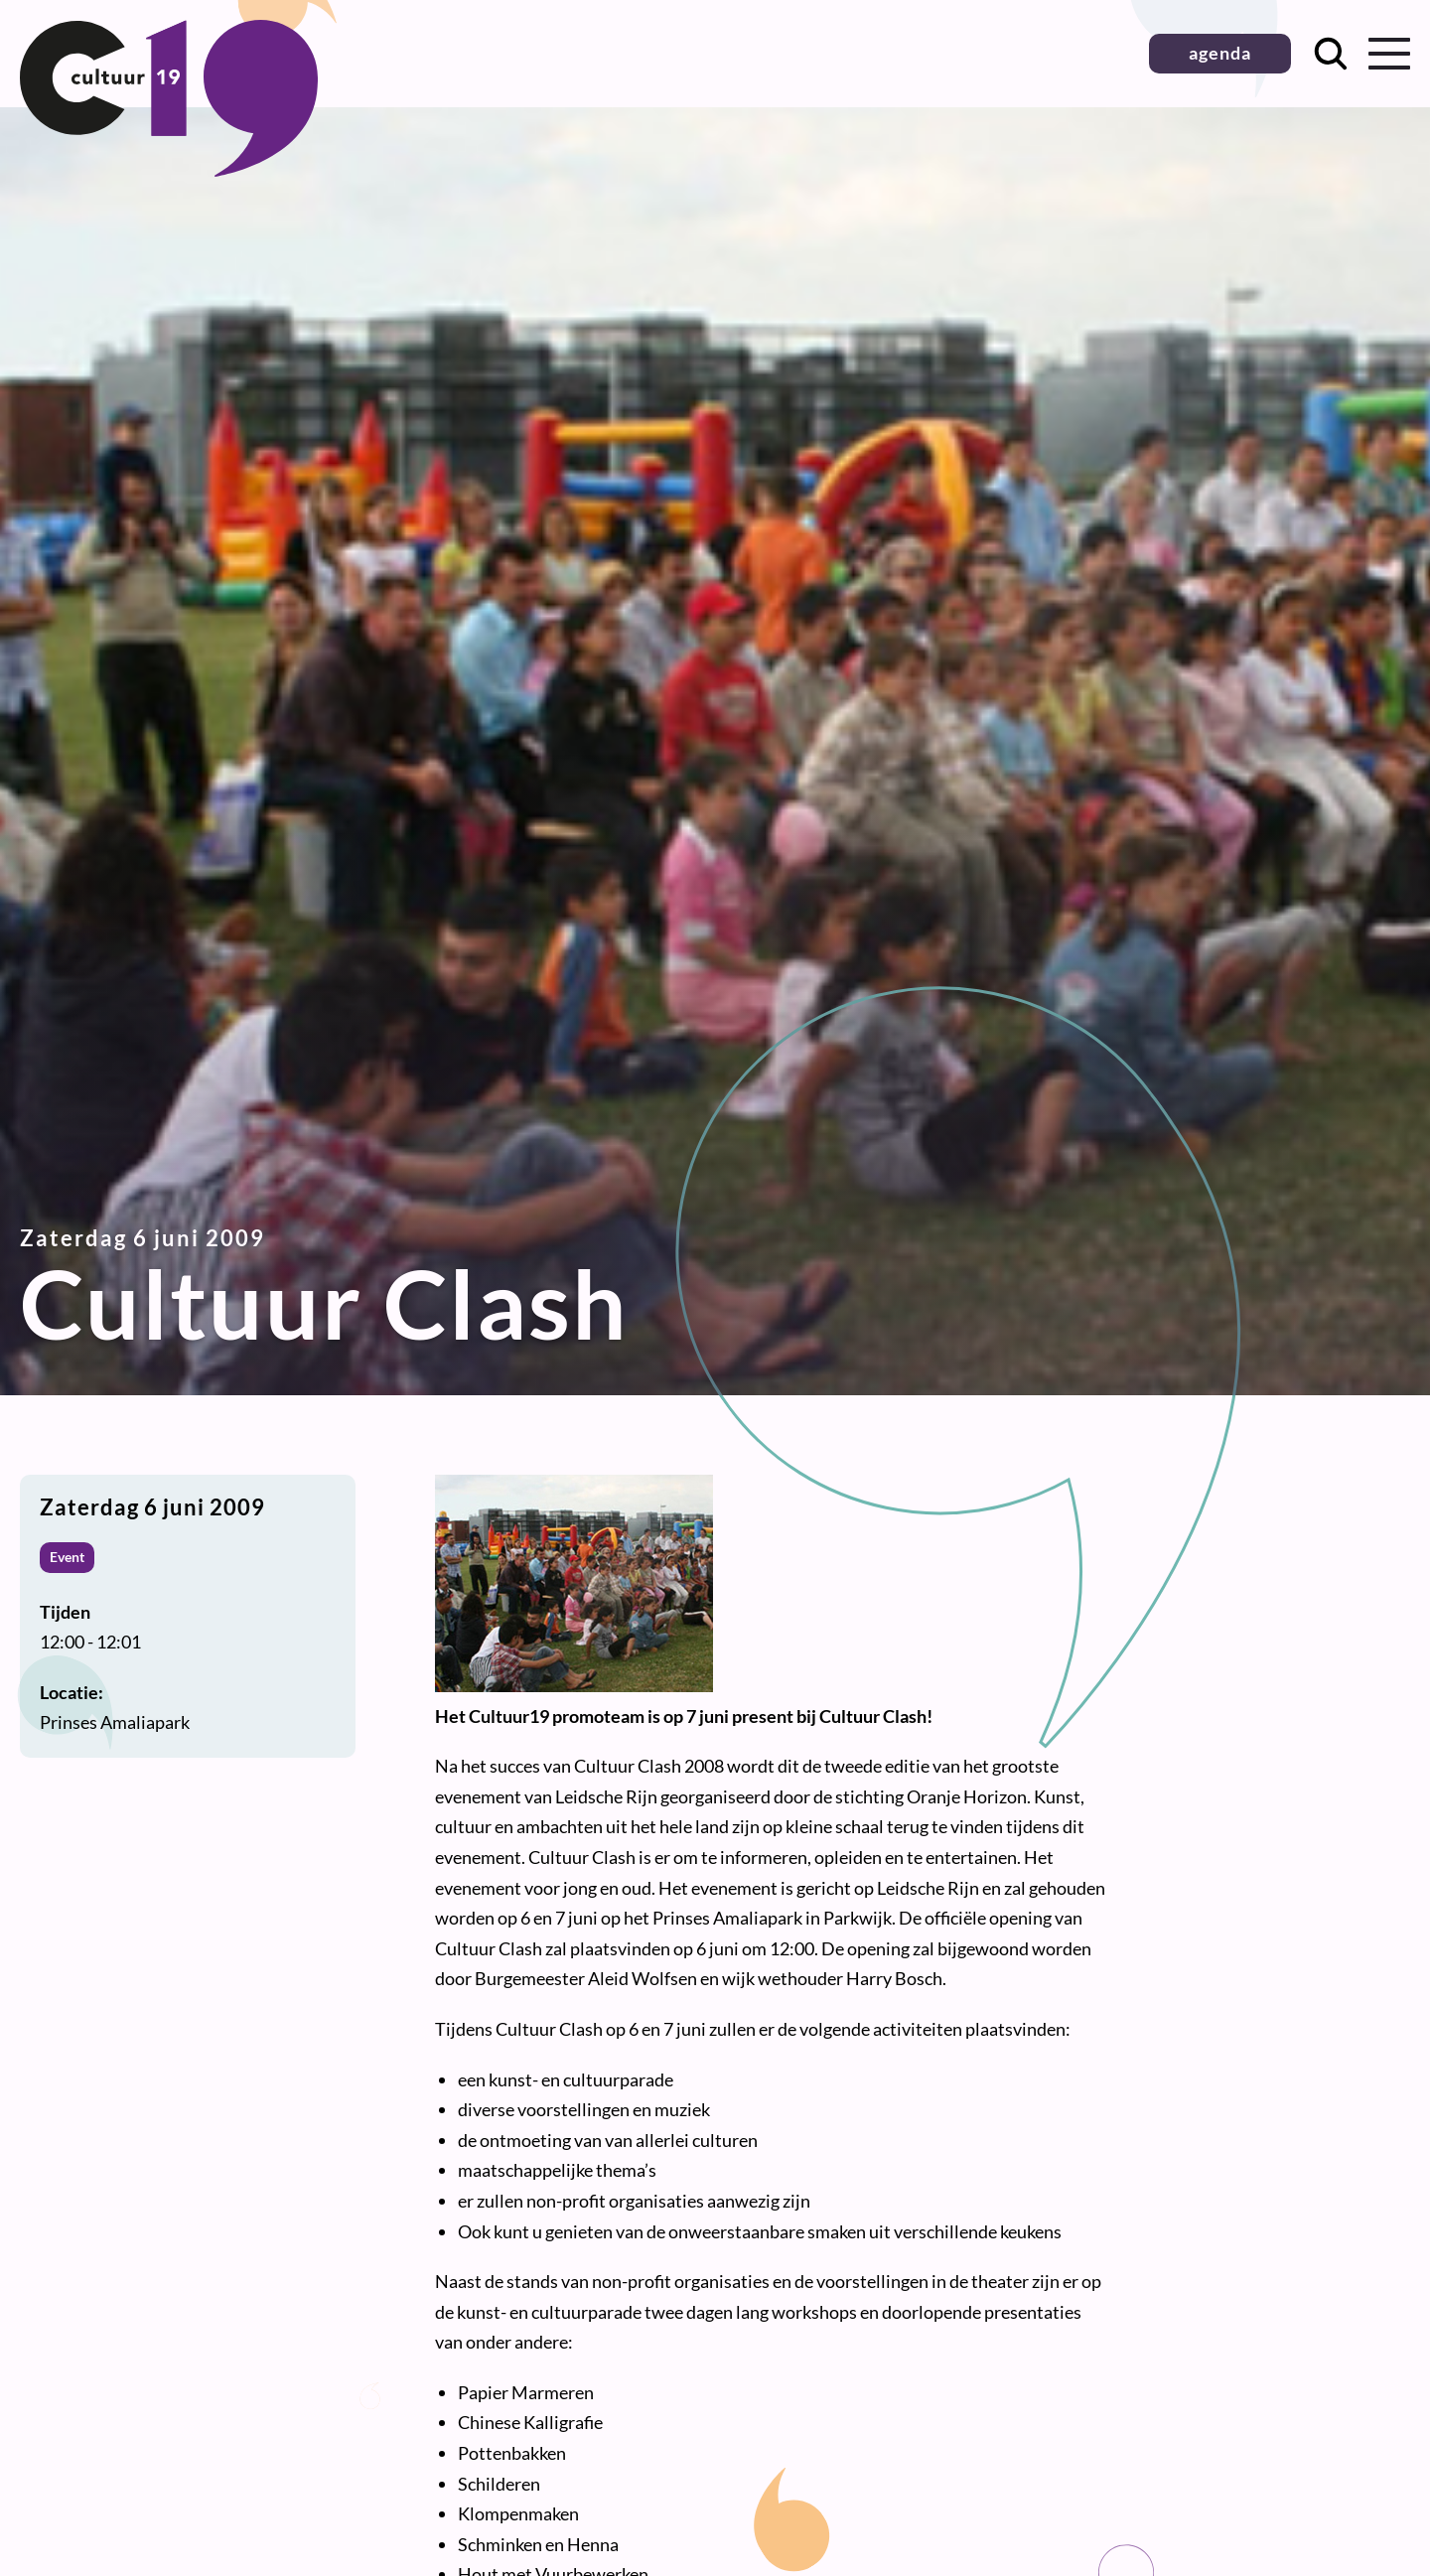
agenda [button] (1220, 53)
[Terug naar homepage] (169, 170)
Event (67, 1556)
